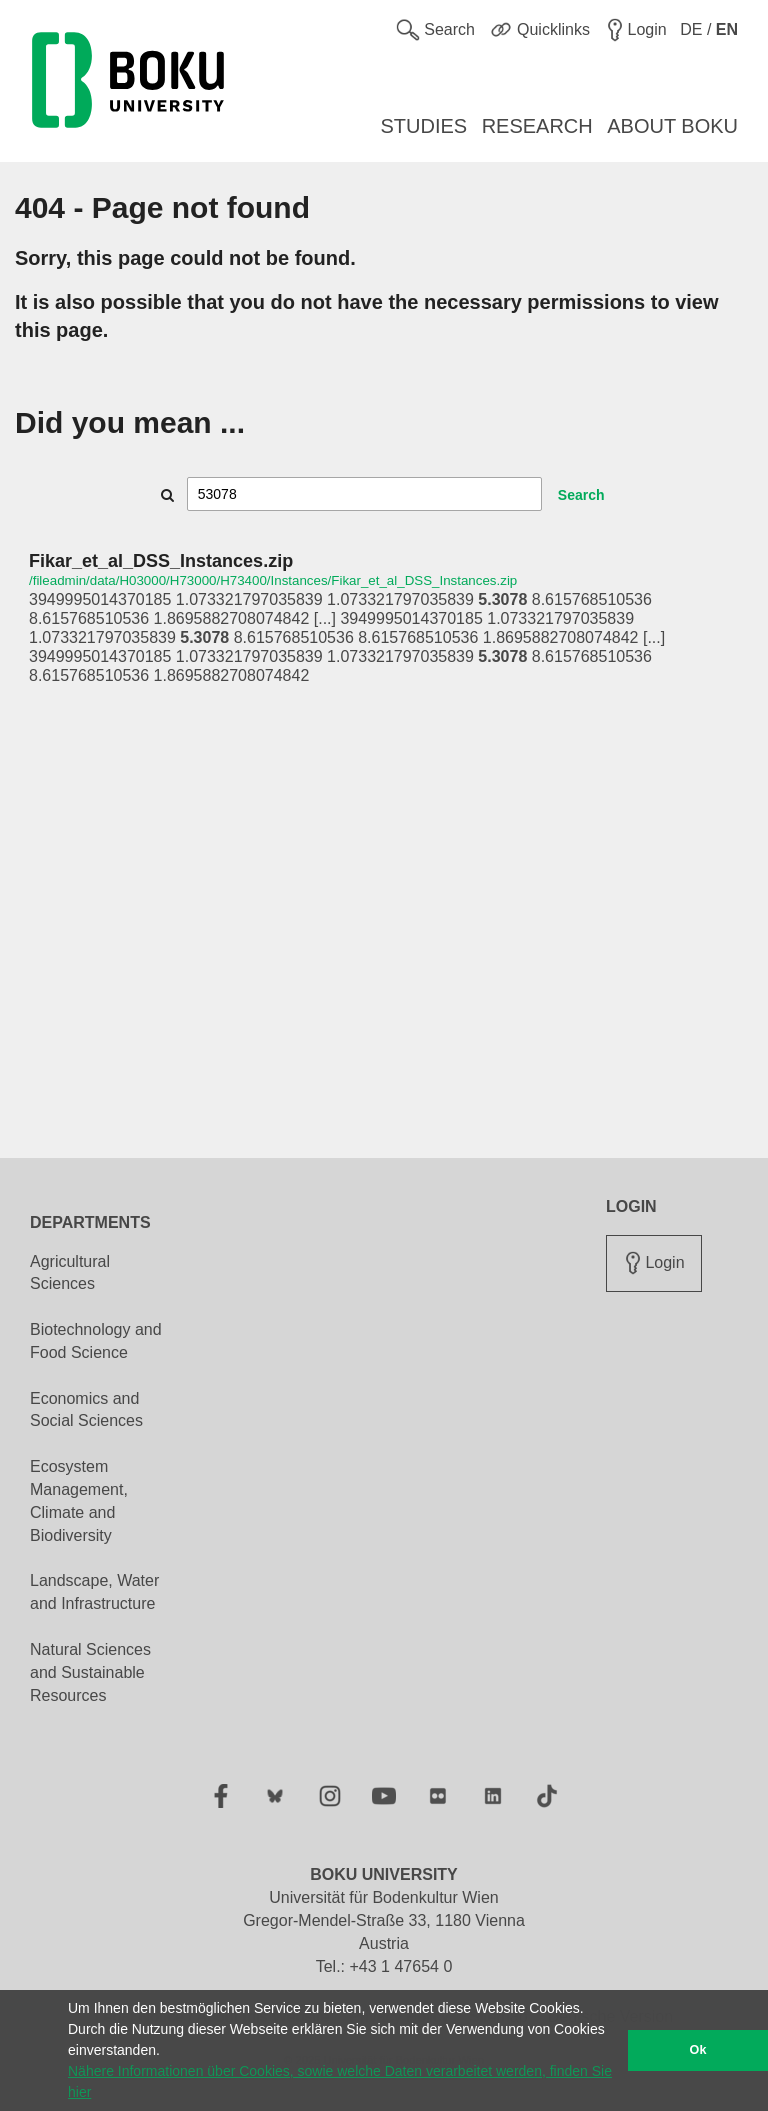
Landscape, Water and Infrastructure (94, 1592)
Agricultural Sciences (70, 1273)
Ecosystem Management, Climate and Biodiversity (79, 1501)
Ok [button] (698, 2050)
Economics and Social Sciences (86, 1410)
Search (581, 495)
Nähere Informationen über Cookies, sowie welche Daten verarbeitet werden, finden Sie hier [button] (340, 2081)
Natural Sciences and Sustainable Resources (90, 1672)
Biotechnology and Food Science (96, 1341)
